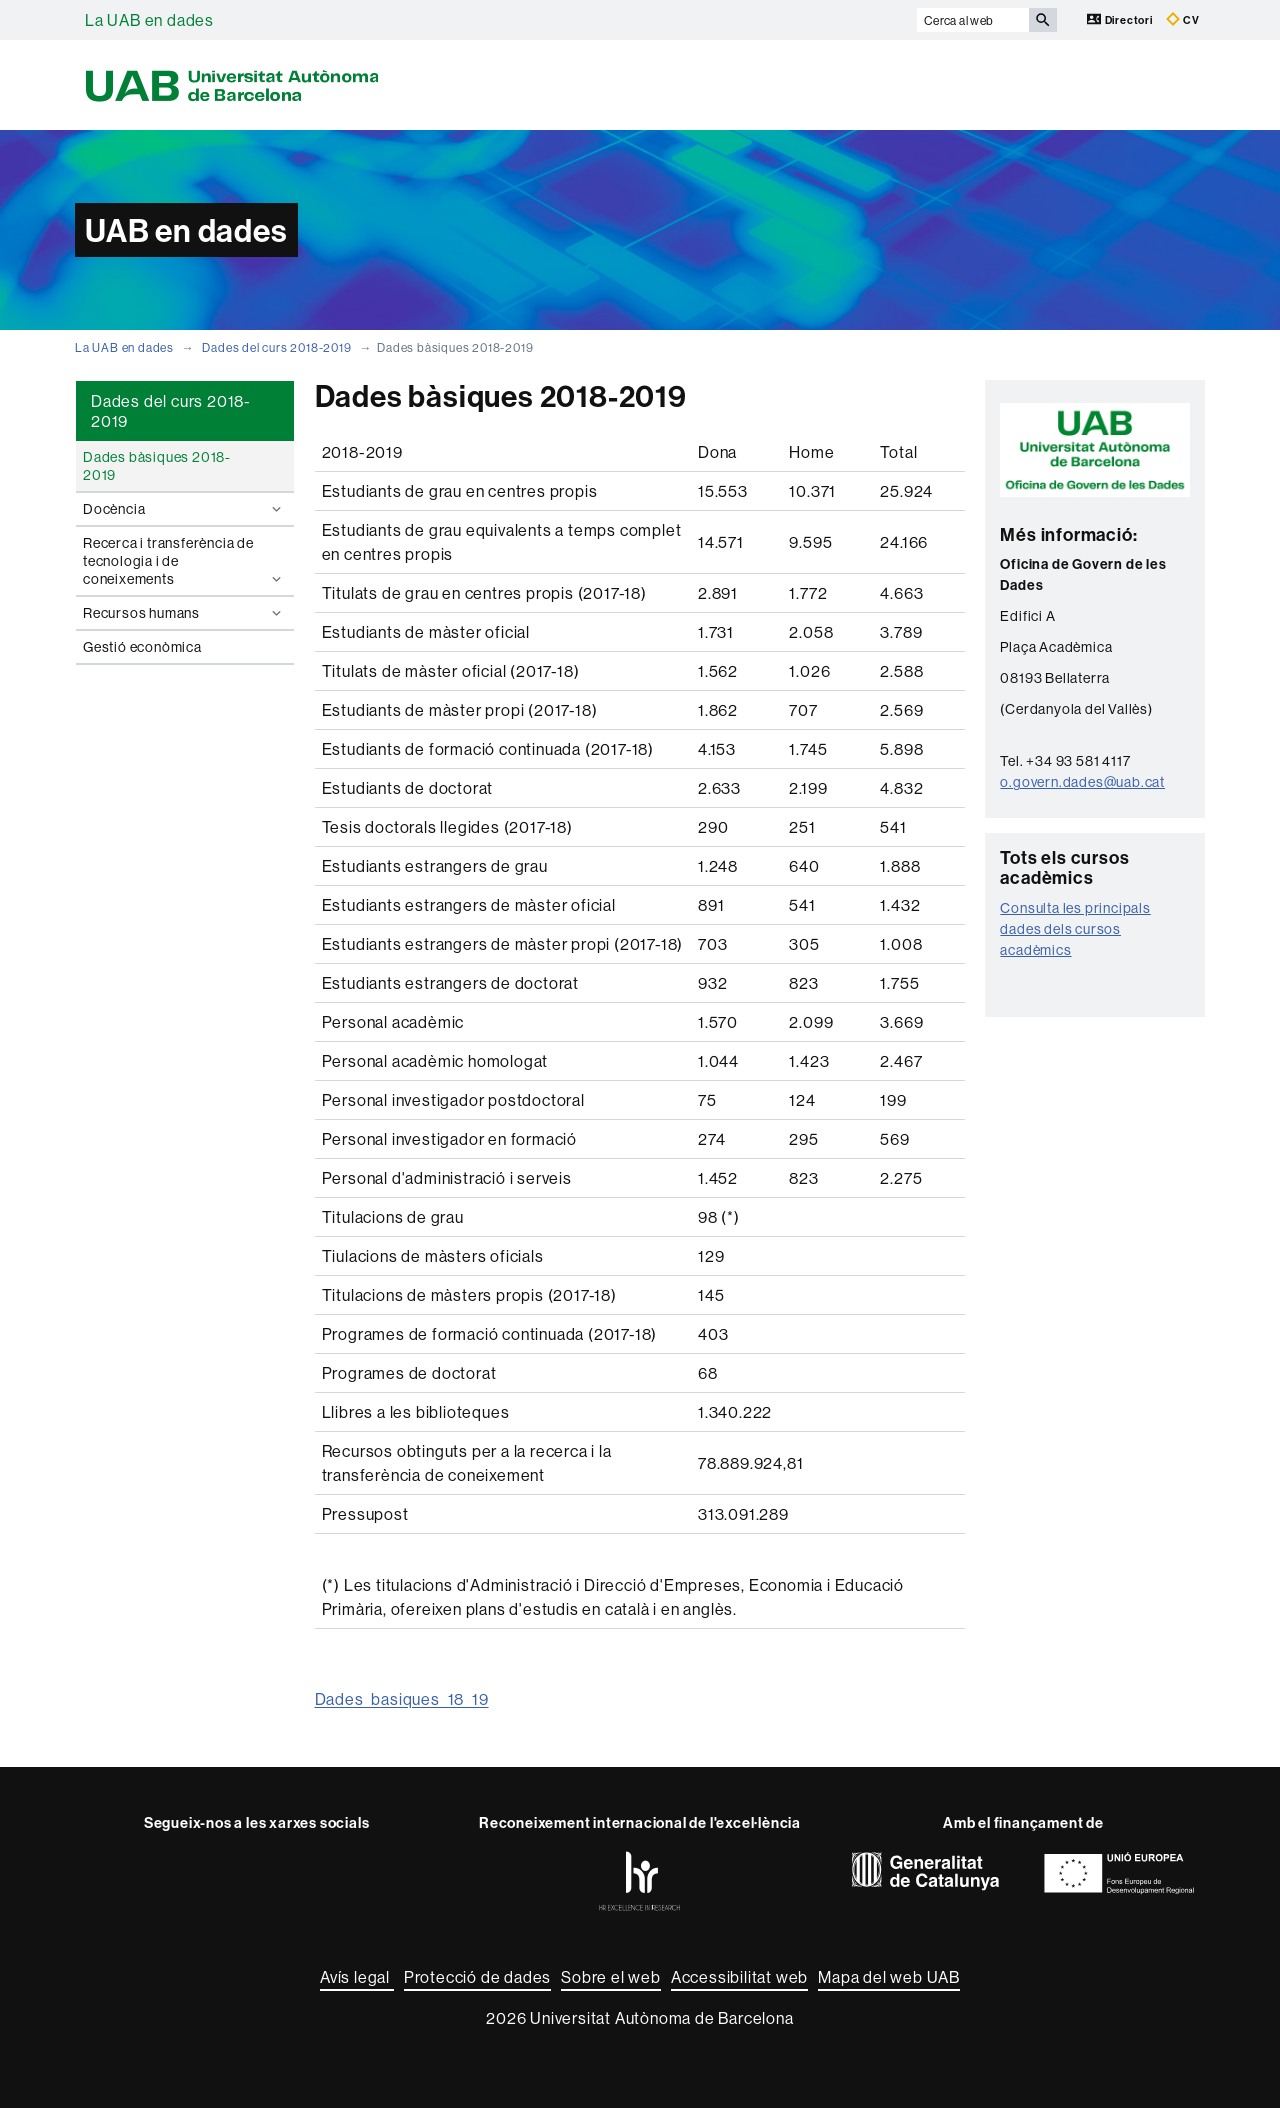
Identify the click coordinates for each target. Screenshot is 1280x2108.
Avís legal (357, 1977)
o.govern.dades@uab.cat (1082, 782)
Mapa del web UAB (889, 1977)
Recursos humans (184, 613)
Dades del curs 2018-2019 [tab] (171, 411)
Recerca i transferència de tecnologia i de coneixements (184, 561)
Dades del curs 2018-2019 (276, 347)
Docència (184, 509)
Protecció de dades (477, 1977)
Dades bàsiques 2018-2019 (157, 466)
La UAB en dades (149, 20)
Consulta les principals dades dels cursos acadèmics (1075, 929)
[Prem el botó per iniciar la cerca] (1043, 20)
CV (1183, 19)
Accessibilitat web (739, 1977)
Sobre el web (611, 1977)
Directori (1121, 19)
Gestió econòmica (142, 647)
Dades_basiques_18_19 (402, 1699)
